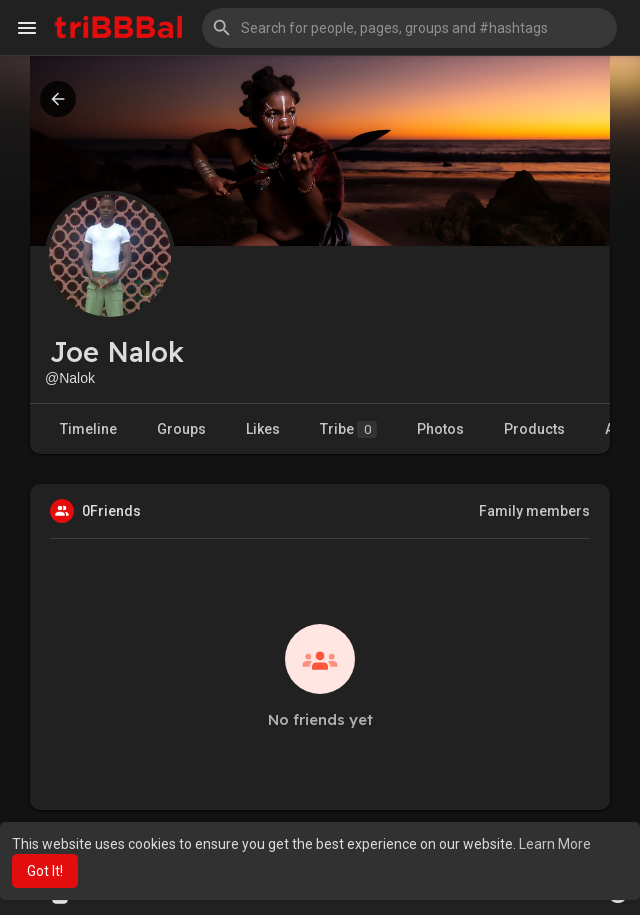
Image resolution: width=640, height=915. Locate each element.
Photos (440, 429)
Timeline (88, 429)
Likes (263, 429)
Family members (534, 511)
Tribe (348, 429)
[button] (409, 28)
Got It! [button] (45, 871)
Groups (181, 429)
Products (534, 429)
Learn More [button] (555, 844)
